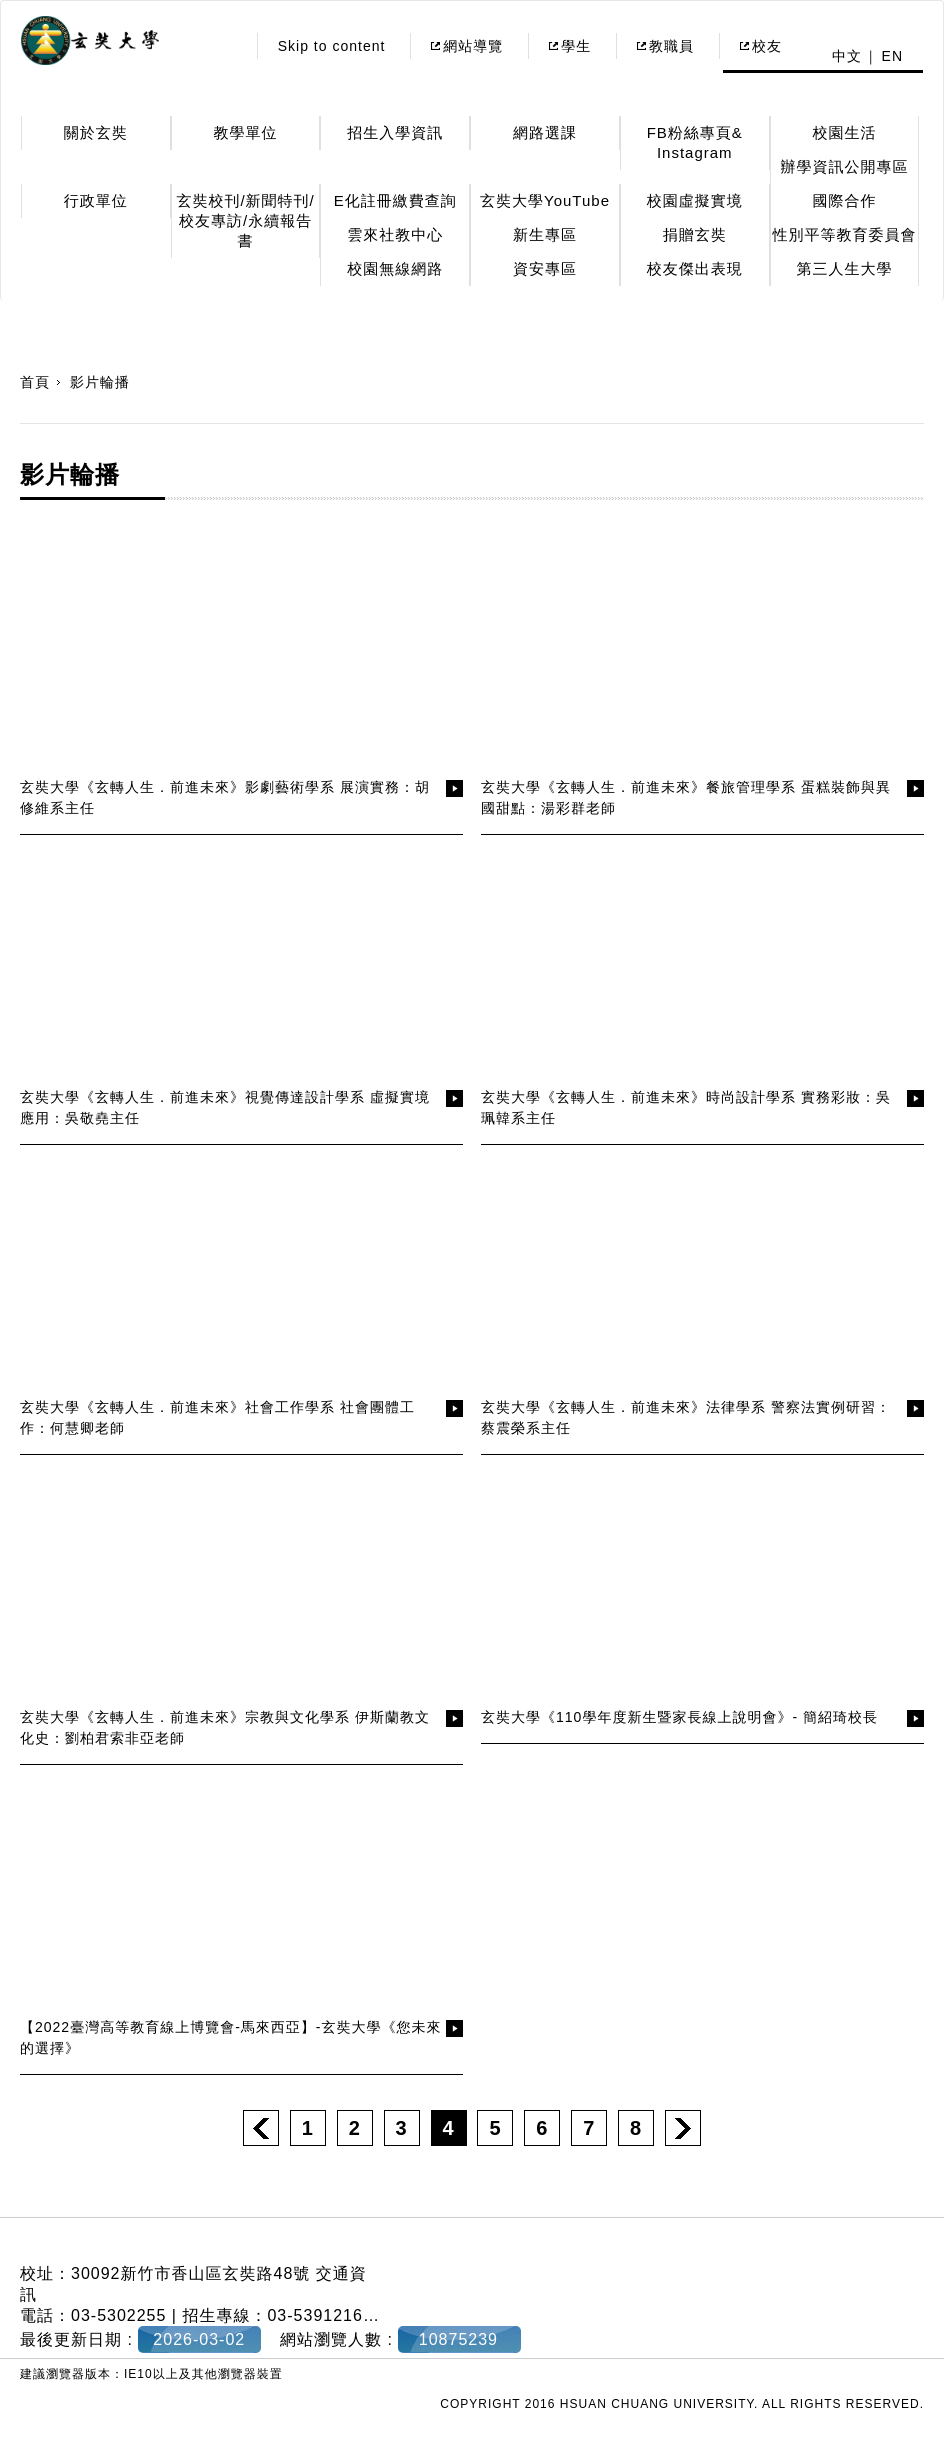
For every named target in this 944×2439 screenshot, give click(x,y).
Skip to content (332, 46)
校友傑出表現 (695, 268)
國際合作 (844, 200)
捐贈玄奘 (695, 234)
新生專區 (545, 234)
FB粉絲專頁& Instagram (695, 142)
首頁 (35, 382)
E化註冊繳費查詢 (395, 200)
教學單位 (246, 132)
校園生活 (844, 132)
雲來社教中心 (395, 234)
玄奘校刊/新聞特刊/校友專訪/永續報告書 (245, 220)
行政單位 (96, 200)
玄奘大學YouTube (545, 200)
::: (224, 46)
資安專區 (545, 268)
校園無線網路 (395, 268)
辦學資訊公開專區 (844, 166)
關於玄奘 (96, 132)
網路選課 (545, 132)
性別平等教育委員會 (844, 234)
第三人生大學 (844, 268)
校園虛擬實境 (695, 200)
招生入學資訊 (395, 132)
